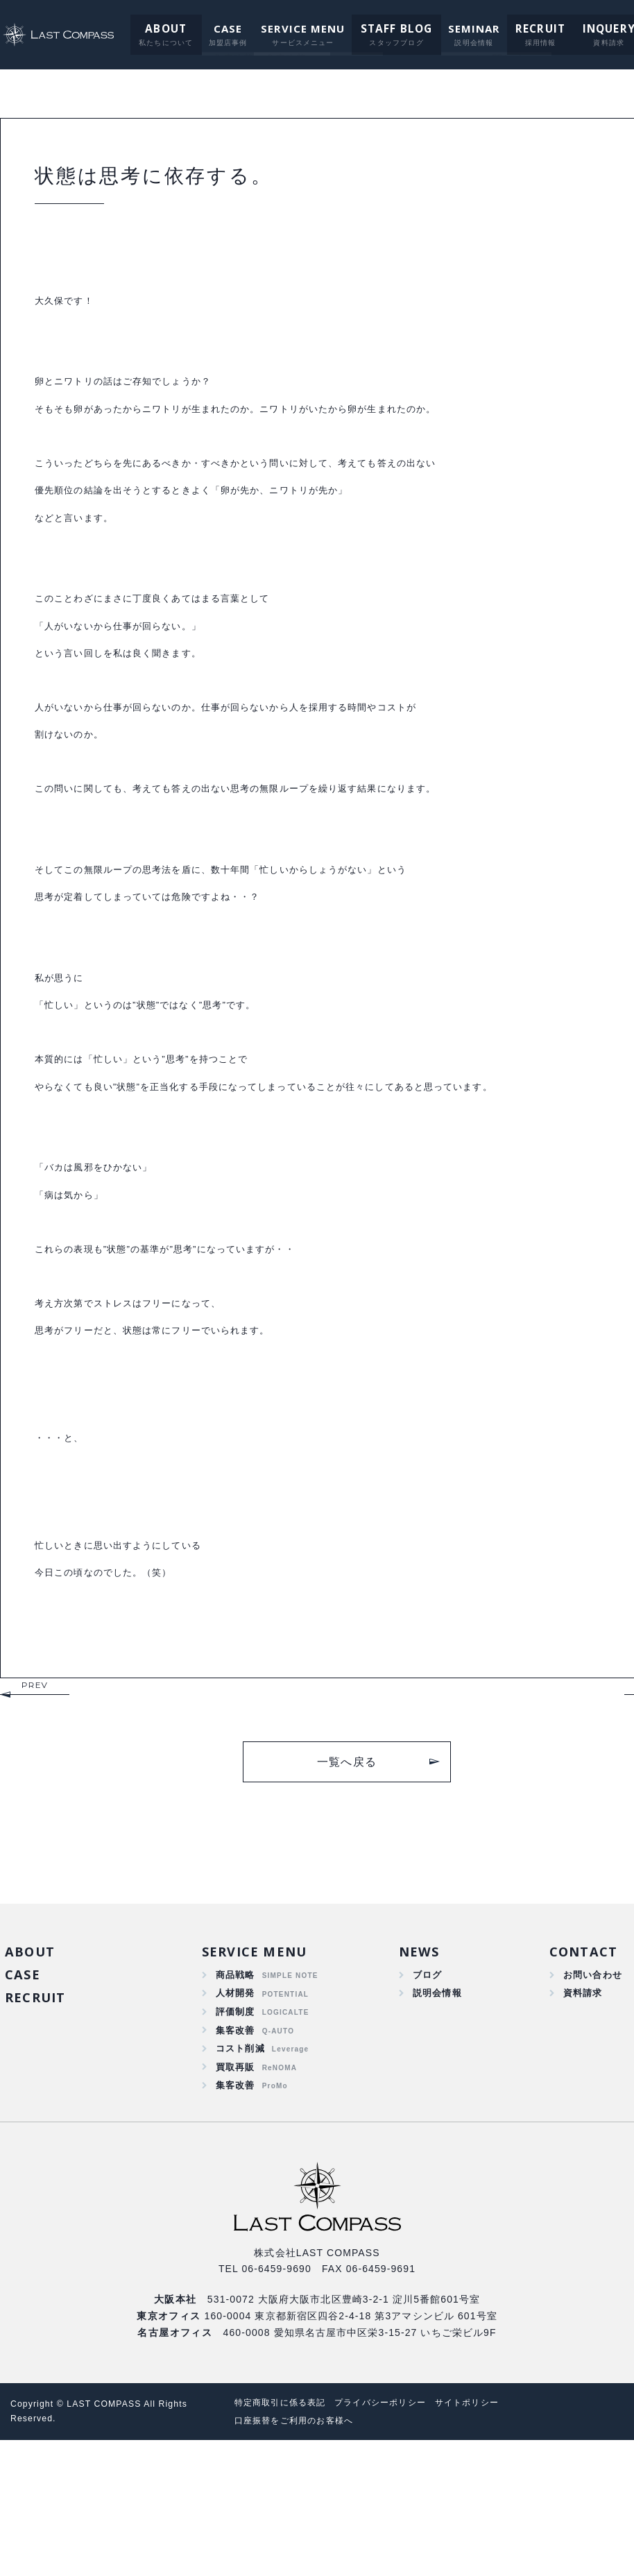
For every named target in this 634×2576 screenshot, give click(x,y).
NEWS (417, 2075)
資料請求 (580, 2119)
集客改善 (235, 2159)
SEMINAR (462, 28)
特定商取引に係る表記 (284, 2538)
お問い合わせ (590, 2100)
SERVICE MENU (294, 28)
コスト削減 (240, 2179)
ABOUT (158, 28)
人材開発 (235, 2119)
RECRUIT (526, 28)
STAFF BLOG (386, 28)
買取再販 (235, 2200)
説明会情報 (435, 2119)
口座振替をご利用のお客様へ (299, 2556)
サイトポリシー (487, 2538)
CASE (219, 28)
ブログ (425, 2100)
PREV (35, 1807)
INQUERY (591, 28)
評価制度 (235, 2139)
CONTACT (582, 2075)
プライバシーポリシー (393, 2538)
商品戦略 (235, 2100)
